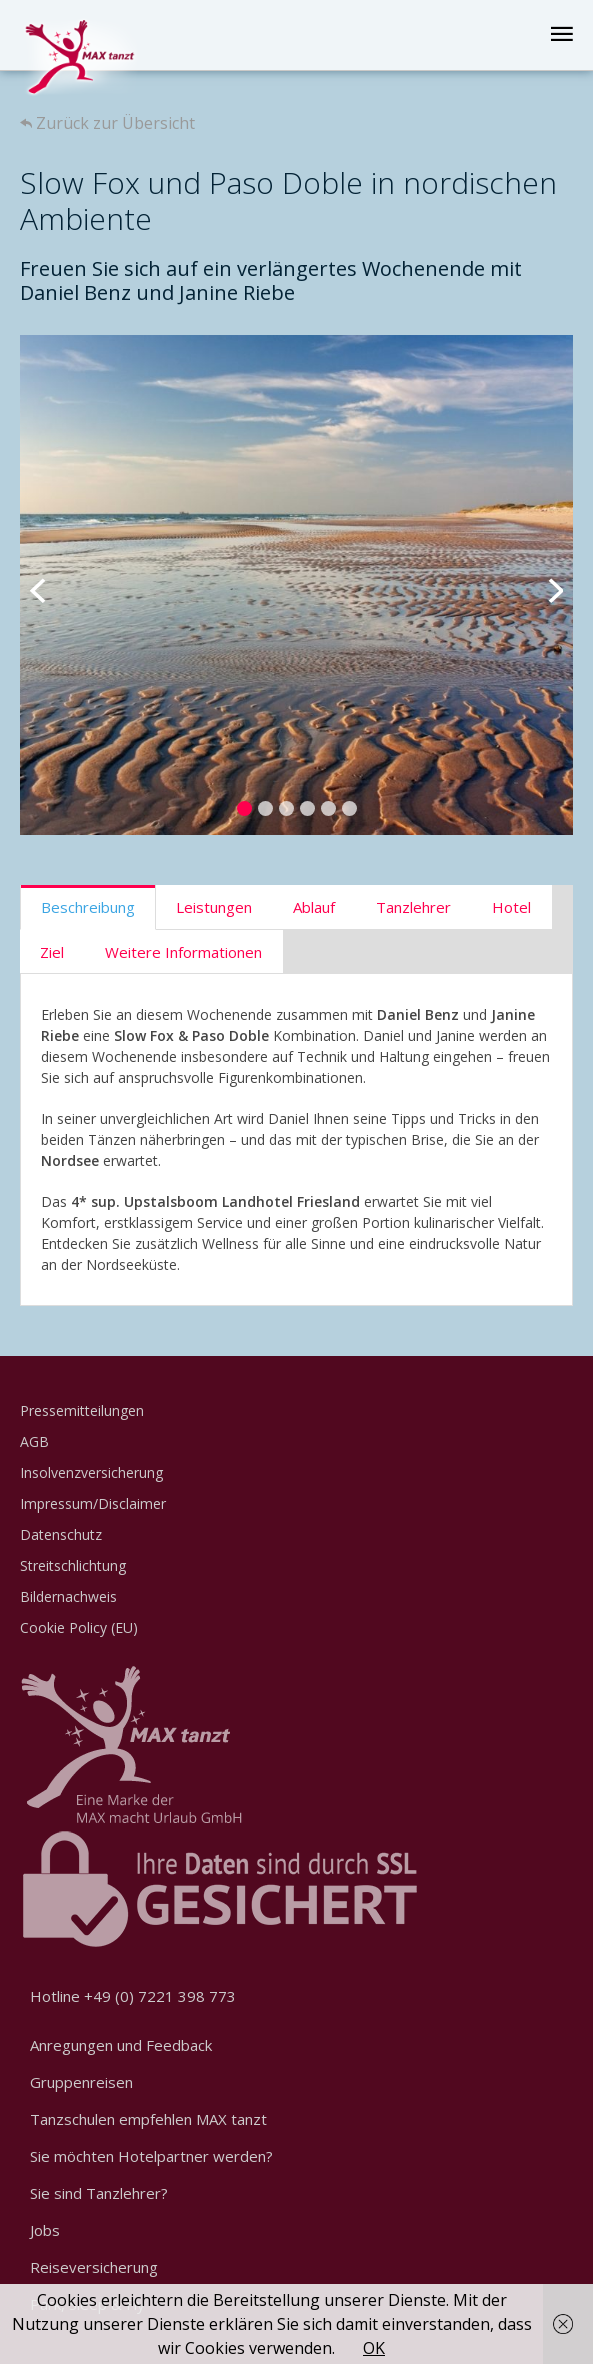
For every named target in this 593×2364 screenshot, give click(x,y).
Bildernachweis (68, 1596)
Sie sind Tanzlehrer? (99, 2193)
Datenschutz (61, 1534)
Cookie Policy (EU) (79, 1627)
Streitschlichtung (73, 1565)
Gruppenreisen (81, 2082)
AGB (34, 1441)
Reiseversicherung (94, 2267)
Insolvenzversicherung (91, 1472)
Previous (50, 585)
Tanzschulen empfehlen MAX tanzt (148, 2119)
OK (374, 2348)
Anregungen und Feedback (121, 2045)
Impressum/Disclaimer (93, 1503)
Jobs (45, 2230)
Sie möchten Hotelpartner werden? (151, 2156)
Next (543, 585)
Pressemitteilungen (82, 1410)
